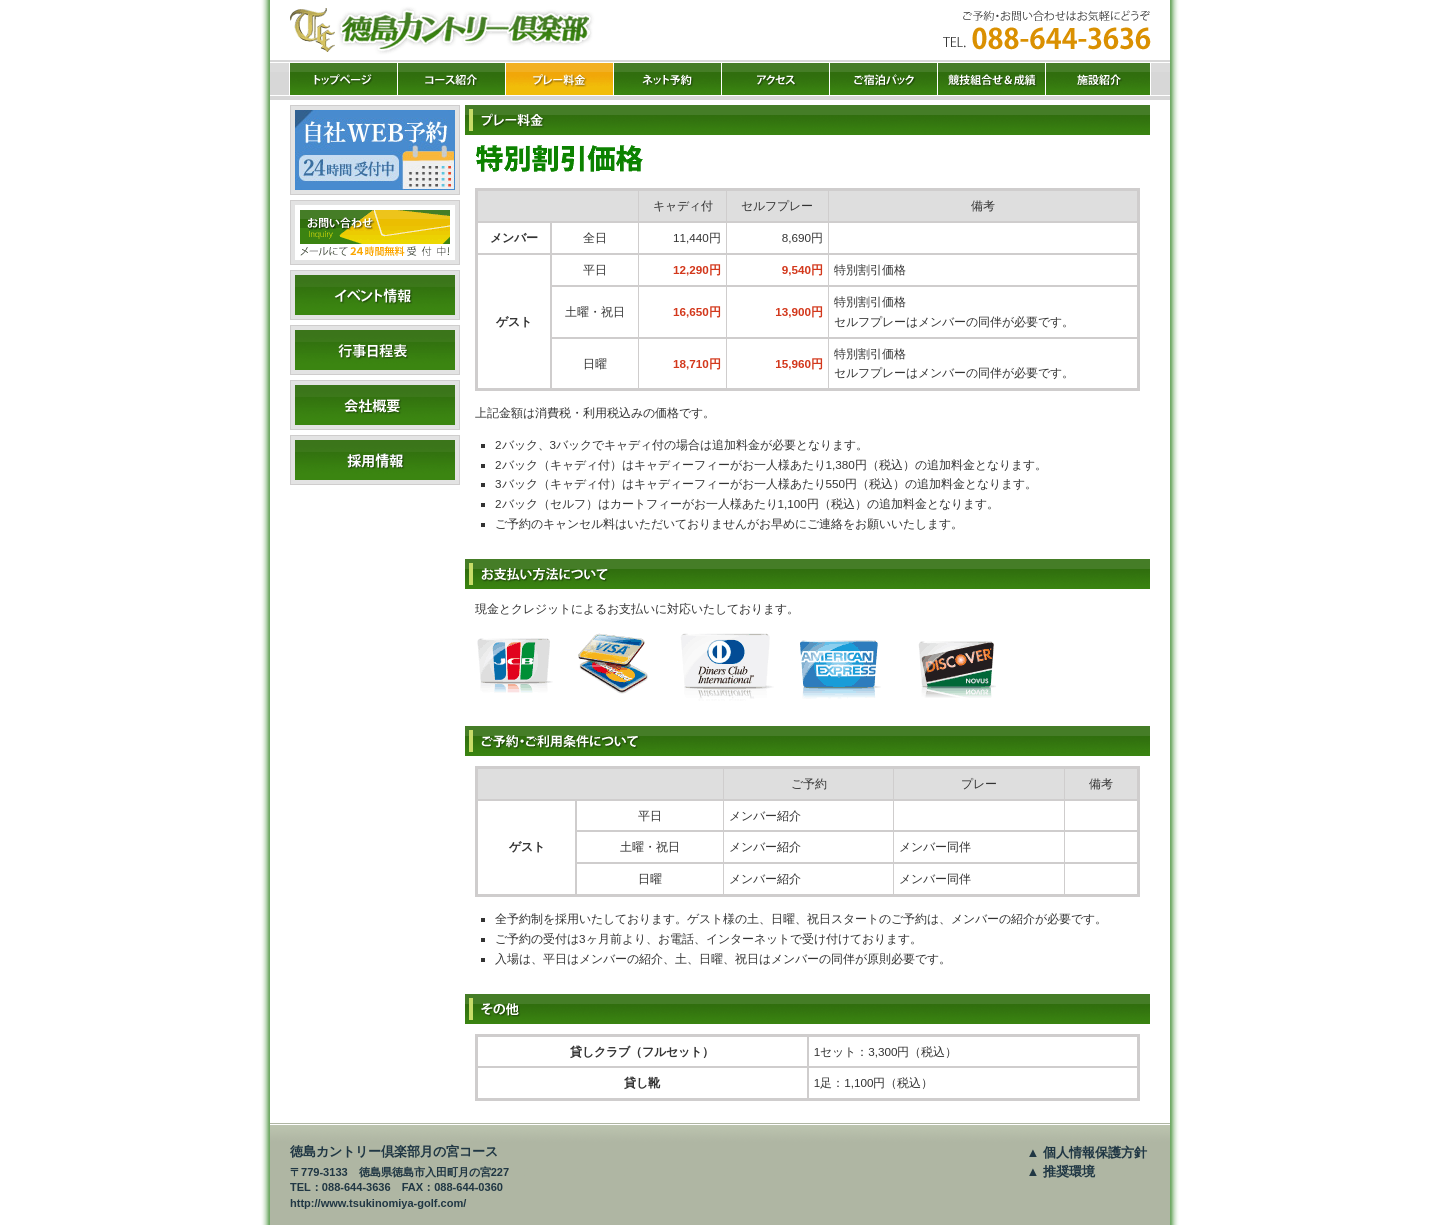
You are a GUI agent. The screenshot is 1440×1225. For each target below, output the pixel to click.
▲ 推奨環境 (1061, 1171)
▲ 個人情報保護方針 (1087, 1152)
